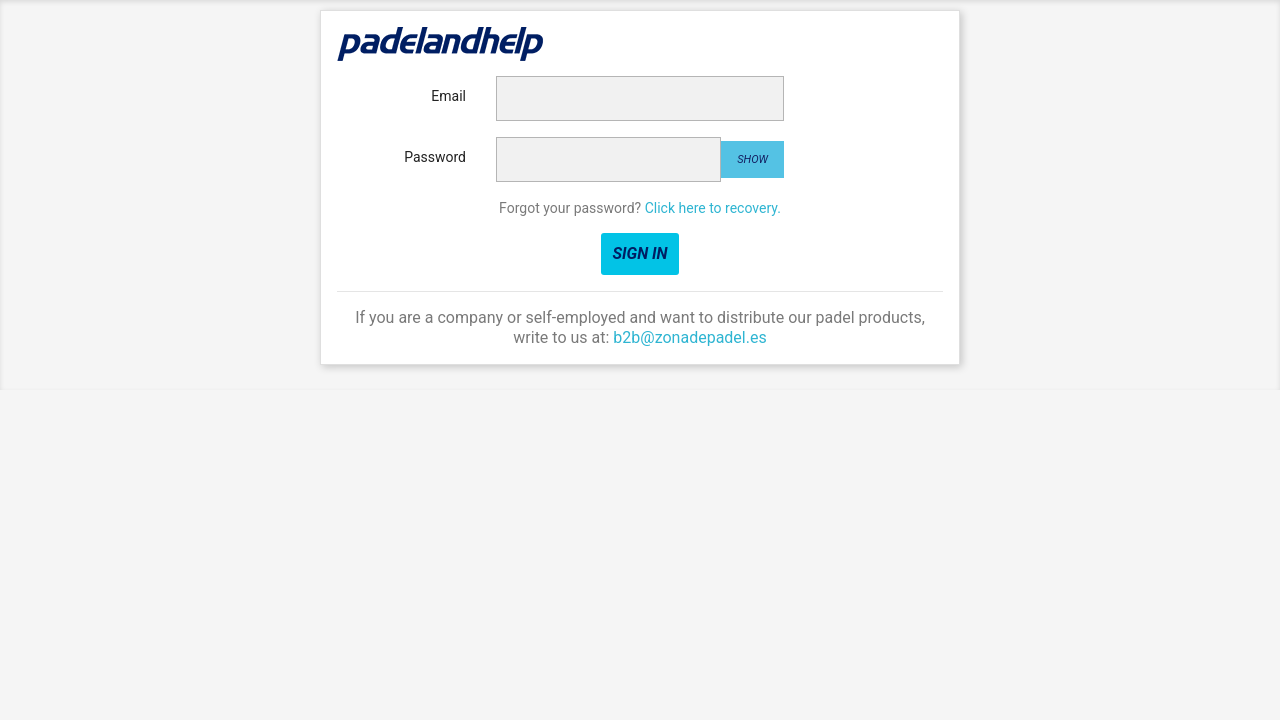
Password (435, 157)
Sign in (639, 253)
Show (752, 159)
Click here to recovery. (713, 208)
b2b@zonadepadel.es (689, 337)
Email (448, 96)
